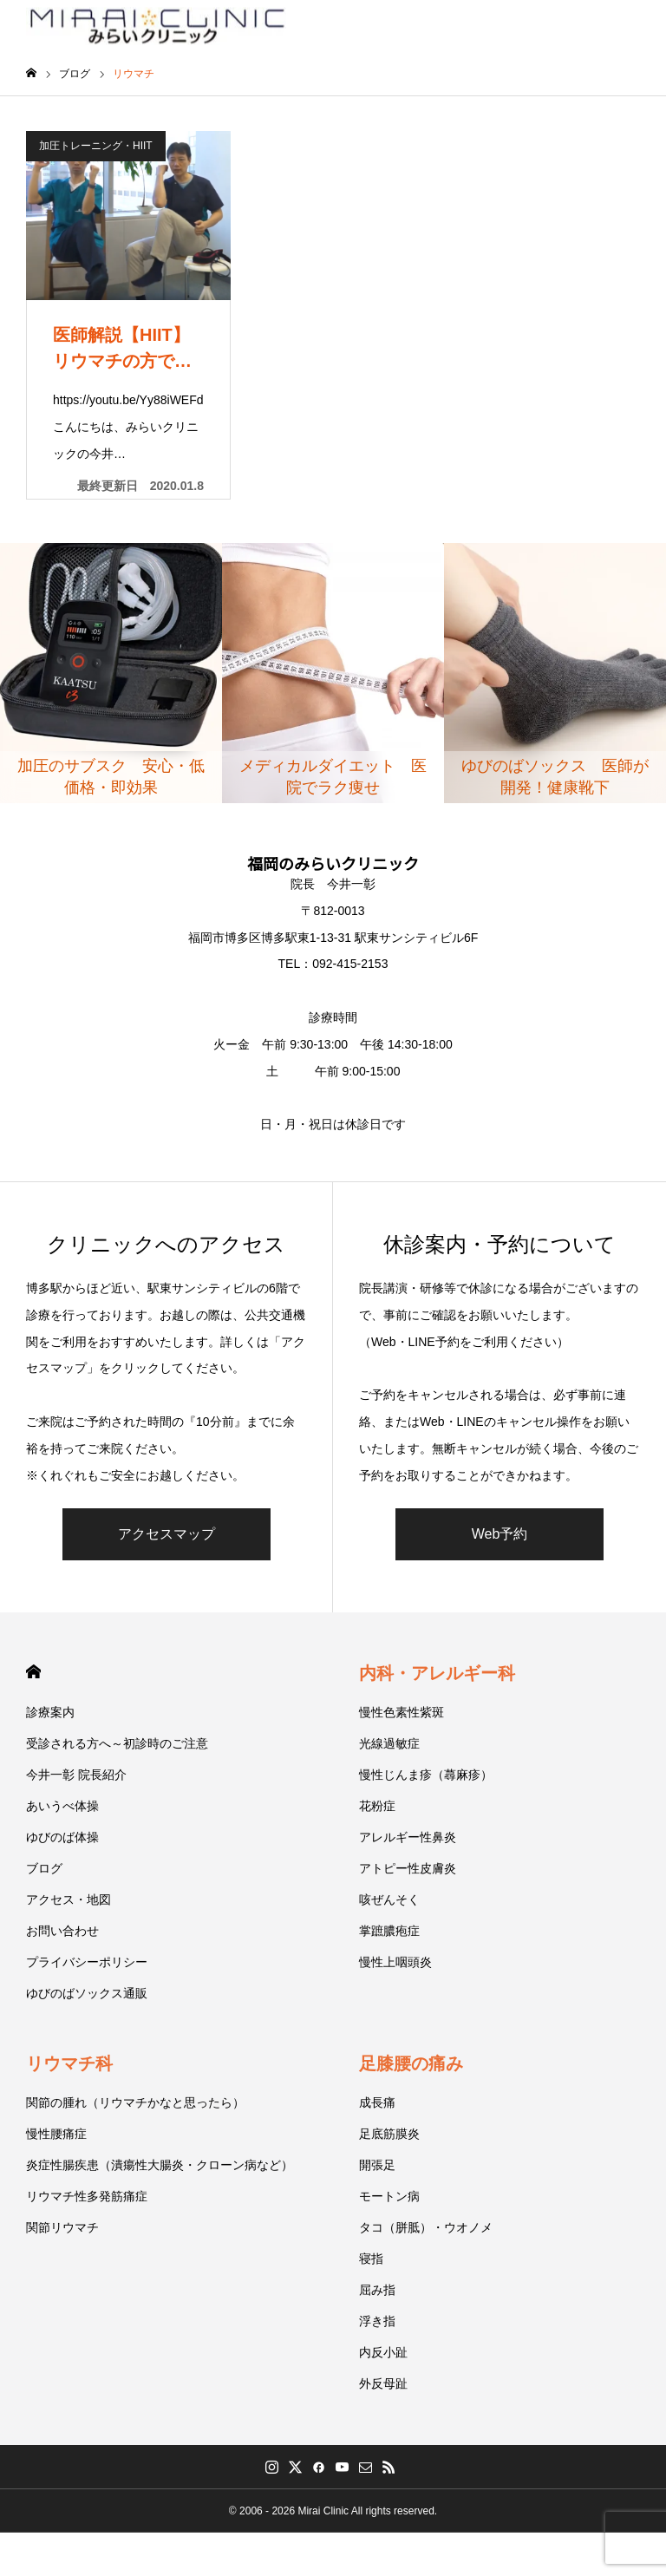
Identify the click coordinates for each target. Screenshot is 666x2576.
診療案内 (50, 1712)
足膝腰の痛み (411, 2063)
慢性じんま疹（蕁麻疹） (426, 1775)
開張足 (377, 2165)
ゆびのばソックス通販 (86, 1993)
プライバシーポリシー (86, 1962)
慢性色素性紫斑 (401, 1712)
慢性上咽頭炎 (395, 1962)
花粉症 (377, 1806)
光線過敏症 (389, 1743)
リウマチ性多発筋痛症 (86, 2196)
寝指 (371, 2258)
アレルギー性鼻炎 (407, 1837)
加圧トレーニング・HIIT (96, 146)
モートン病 (389, 2196)
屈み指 (377, 2290)
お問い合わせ (62, 1931)
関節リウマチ (62, 2227)
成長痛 (377, 2102)
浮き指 (377, 2321)
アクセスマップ (166, 1534)
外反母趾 (383, 2383)
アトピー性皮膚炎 (407, 1868)
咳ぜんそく (389, 1899)
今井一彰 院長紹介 (76, 1775)
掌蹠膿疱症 (389, 1931)
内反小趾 (383, 2352)
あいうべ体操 (62, 1806)
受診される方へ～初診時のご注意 (117, 1743)
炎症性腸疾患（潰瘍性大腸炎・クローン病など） (159, 2165)
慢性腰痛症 (56, 2134)
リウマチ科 (69, 2063)
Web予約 (500, 1534)
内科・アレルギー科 (437, 1673)
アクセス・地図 (68, 1899)
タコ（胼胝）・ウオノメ (426, 2227)
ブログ (44, 1868)
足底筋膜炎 (389, 2134)
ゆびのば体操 (62, 1837)
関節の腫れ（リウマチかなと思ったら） (135, 2102)
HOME (33, 1671)
